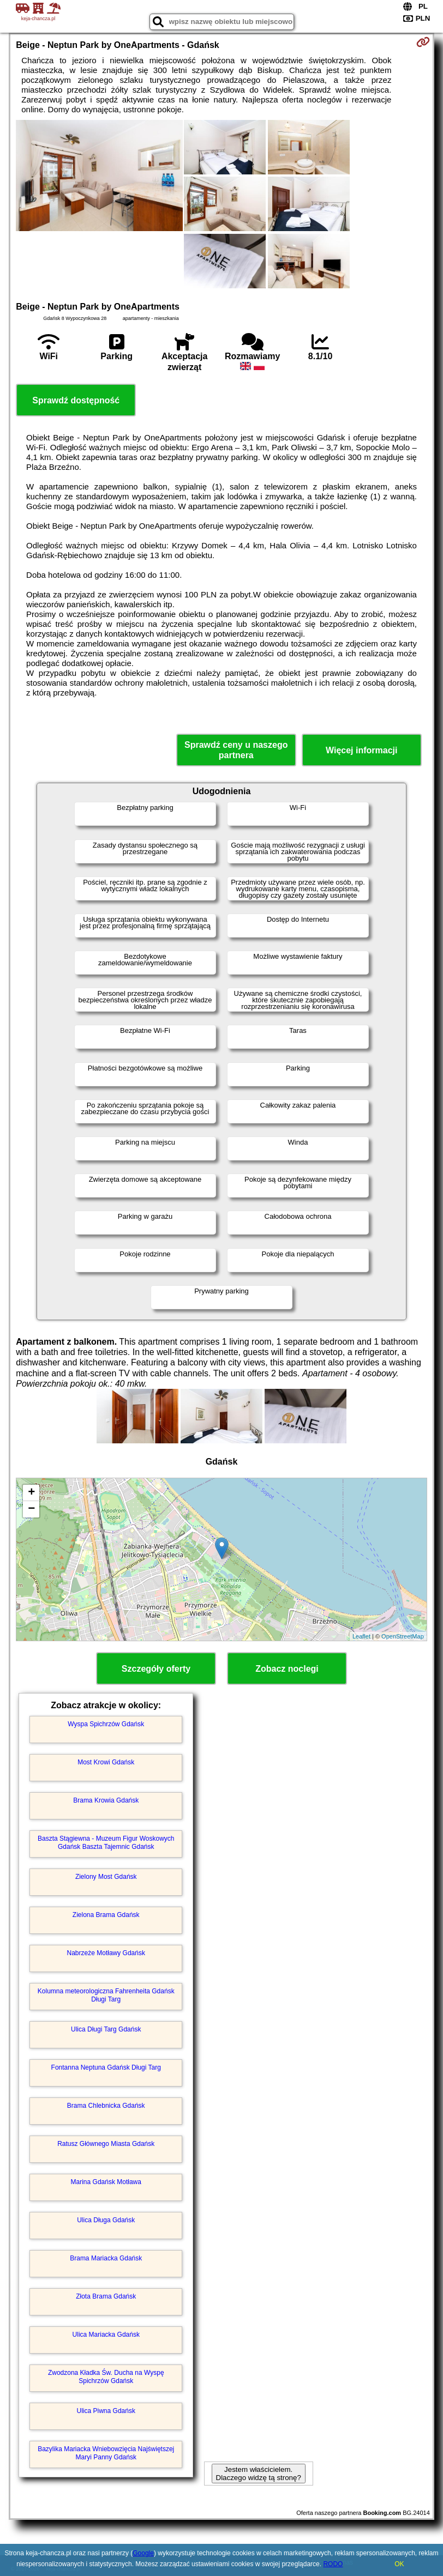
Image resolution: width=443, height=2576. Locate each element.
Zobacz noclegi (287, 1668)
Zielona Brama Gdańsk (106, 1915)
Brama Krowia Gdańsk (106, 1800)
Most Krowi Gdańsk (105, 1762)
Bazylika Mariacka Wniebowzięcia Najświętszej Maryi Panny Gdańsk (106, 2452)
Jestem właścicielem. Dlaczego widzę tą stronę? (258, 2473)
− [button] (31, 1509)
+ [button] (31, 1493)
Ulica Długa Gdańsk (106, 2220)
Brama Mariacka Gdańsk (106, 2258)
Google (143, 2553)
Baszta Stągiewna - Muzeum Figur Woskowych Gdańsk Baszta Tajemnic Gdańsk (106, 1842)
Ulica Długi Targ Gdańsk (106, 2029)
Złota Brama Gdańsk (106, 2296)
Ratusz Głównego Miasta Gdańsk (105, 2144)
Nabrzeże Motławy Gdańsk (106, 1953)
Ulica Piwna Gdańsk (106, 2411)
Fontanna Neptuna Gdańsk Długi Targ (106, 2067)
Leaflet (361, 1636)
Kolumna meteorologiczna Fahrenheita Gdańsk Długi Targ (106, 1995)
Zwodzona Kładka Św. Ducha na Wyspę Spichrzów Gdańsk (106, 2376)
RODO (333, 2564)
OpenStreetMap (402, 1636)
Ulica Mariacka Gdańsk (106, 2334)
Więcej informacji (361, 750)
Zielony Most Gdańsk (106, 1876)
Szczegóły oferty (156, 1668)
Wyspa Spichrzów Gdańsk (106, 1724)
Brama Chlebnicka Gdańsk (106, 2105)
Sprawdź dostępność (75, 400)
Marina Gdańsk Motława (106, 2182)
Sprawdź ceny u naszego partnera (236, 750)
